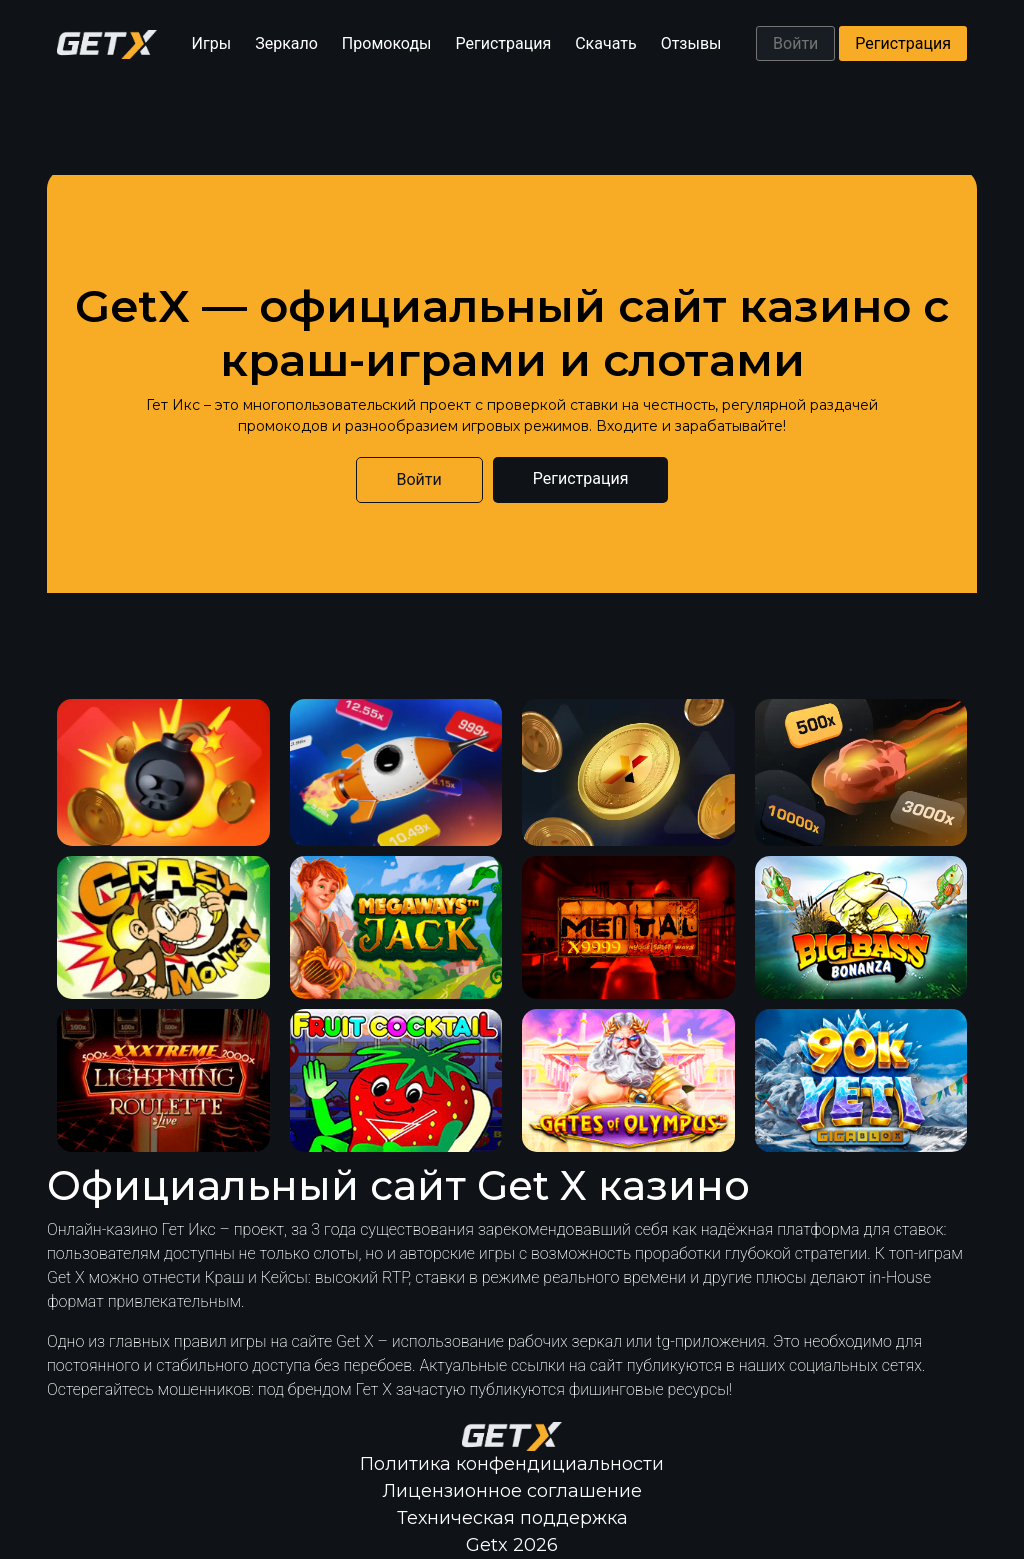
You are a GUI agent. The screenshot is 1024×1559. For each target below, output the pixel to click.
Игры (212, 43)
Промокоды (387, 43)
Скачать (605, 43)
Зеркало (286, 43)
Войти (795, 43)
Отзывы (691, 43)
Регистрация (504, 43)
